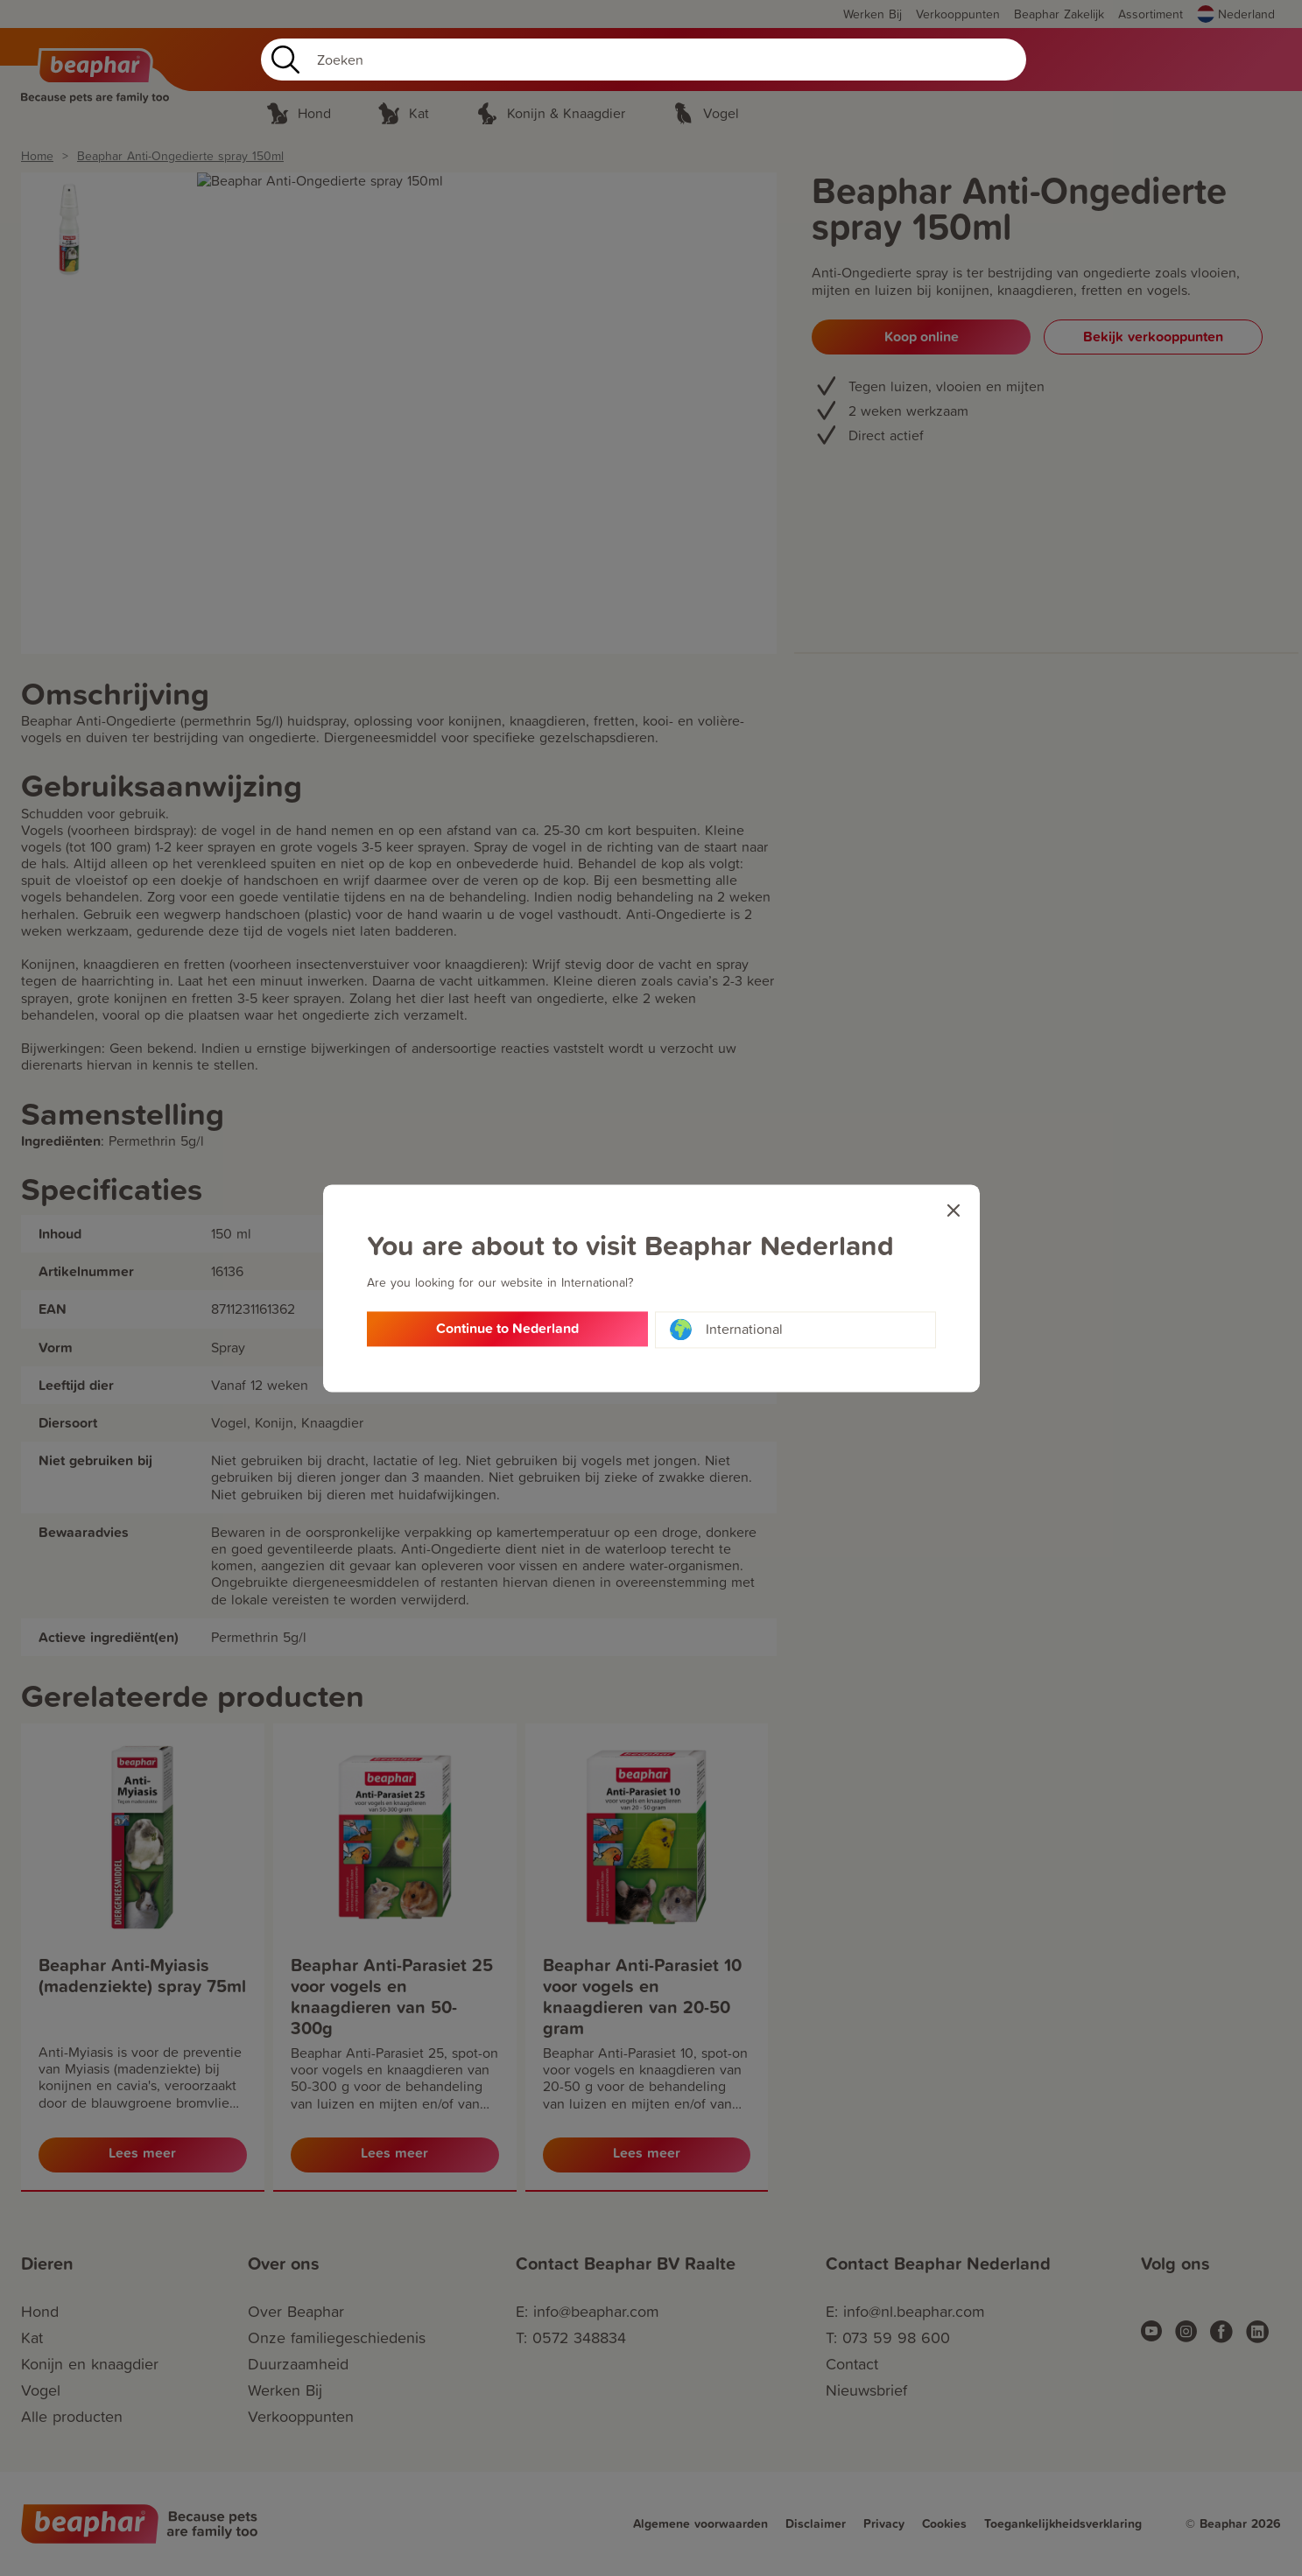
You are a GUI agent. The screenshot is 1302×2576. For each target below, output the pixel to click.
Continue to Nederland (507, 1330)
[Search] (643, 60)
